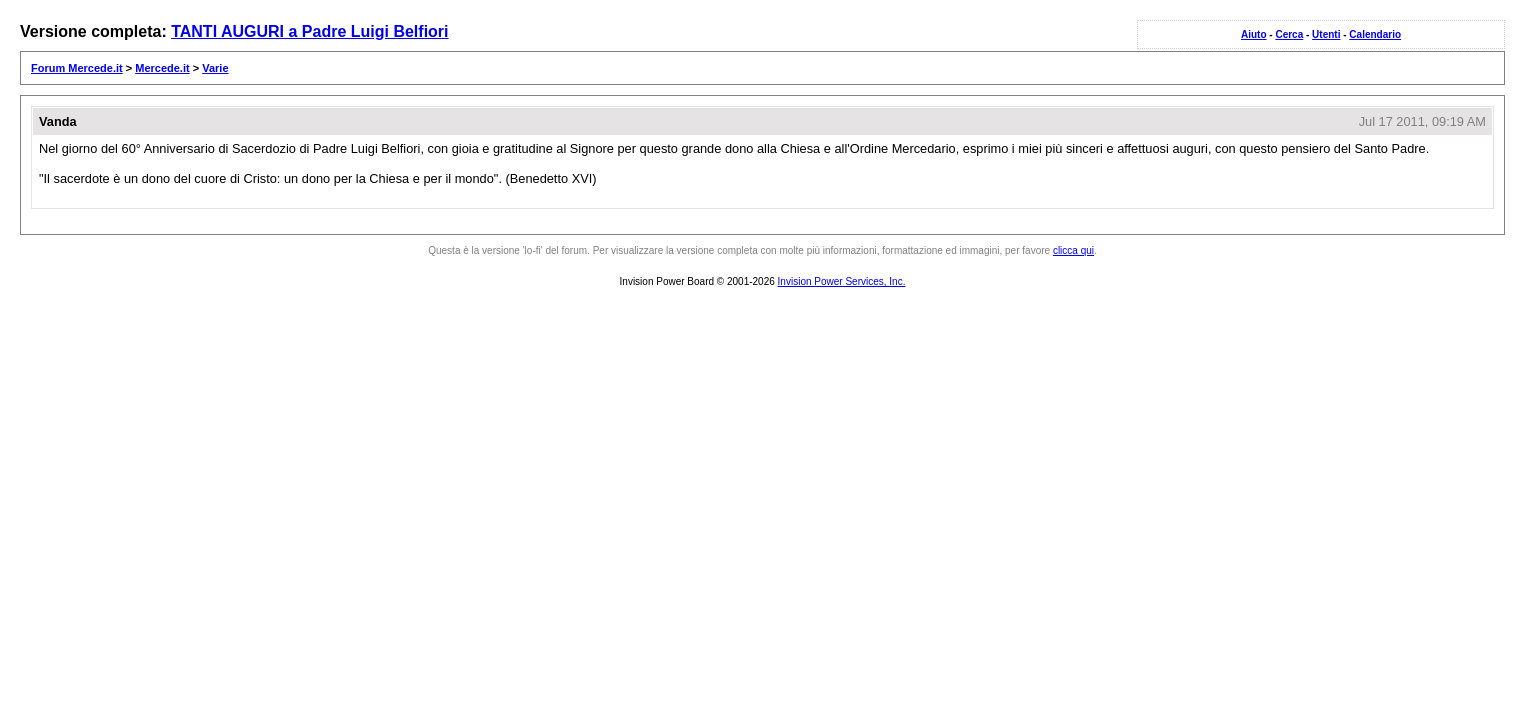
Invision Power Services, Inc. (842, 281)
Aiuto (1254, 34)
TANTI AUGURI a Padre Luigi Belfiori (309, 31)
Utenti (1326, 34)
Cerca (1289, 34)
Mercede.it (162, 68)
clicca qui (1073, 250)
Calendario (1375, 34)
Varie (215, 68)
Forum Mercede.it (77, 68)
